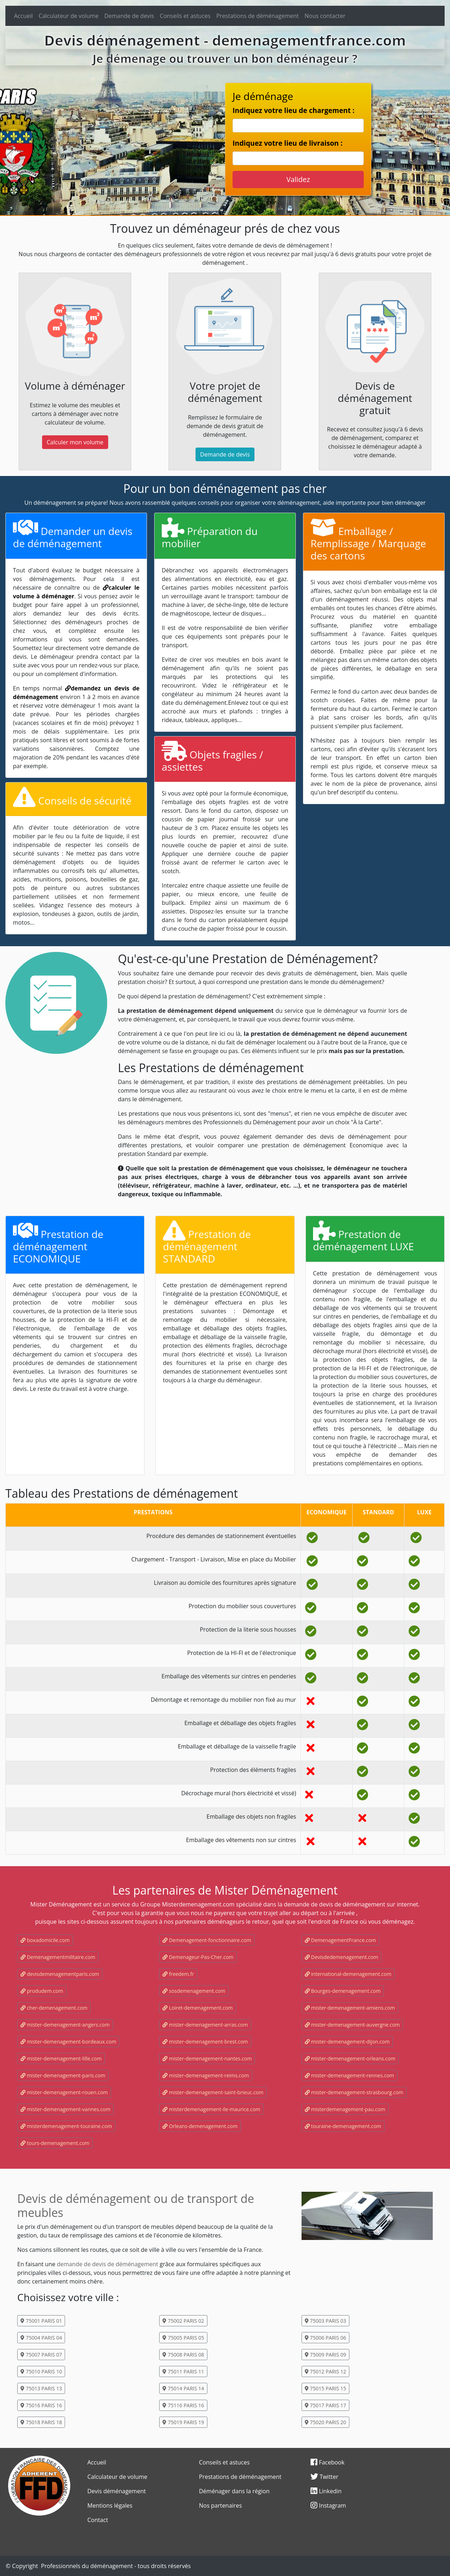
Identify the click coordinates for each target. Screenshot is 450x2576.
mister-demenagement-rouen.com (64, 2092)
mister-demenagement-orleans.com (350, 2058)
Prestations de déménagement (257, 16)
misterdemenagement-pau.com (345, 2109)
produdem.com (41, 1990)
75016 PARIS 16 (41, 2405)
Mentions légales (109, 2505)
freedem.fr (178, 1973)
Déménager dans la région (234, 2491)
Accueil (23, 16)
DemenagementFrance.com (340, 1940)
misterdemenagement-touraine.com (66, 2126)
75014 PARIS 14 (183, 2388)
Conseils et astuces (185, 16)
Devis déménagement (116, 2491)
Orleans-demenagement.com (199, 2126)
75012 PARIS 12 (325, 2371)
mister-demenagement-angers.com (65, 2024)
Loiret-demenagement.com (197, 2007)
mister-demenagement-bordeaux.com (68, 2041)
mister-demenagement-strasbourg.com (354, 2092)
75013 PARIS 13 (41, 2388)
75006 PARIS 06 (325, 2337)
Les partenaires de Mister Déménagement (225, 1890)
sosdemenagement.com (193, 1990)
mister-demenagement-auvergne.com (352, 2024)
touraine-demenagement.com (343, 2126)
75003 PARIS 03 (325, 2320)
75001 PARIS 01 (41, 2320)
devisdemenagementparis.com (59, 1973)
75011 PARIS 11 (183, 2371)
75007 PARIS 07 (41, 2354)
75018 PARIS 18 (41, 2422)
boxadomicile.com (45, 1940)
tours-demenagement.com (54, 2143)
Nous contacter (324, 16)
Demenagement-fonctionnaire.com (206, 1940)
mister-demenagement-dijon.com (347, 2041)
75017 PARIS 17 (325, 2405)
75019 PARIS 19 (183, 2422)
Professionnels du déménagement (87, 2566)
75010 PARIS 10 (41, 2371)
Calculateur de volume (68, 16)
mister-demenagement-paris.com (62, 2075)
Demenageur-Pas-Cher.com (197, 1957)
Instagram (328, 2505)
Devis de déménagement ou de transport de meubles (135, 2205)
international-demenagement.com (348, 1973)
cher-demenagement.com (53, 2007)
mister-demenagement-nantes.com (207, 2058)
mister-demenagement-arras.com (205, 2024)
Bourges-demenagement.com (343, 1990)
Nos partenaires (220, 2505)
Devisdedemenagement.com (341, 1957)
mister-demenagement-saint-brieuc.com (212, 2092)
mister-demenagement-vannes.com (65, 2109)
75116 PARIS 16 (183, 2405)
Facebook (327, 2462)
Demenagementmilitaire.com (57, 1957)
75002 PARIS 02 (183, 2320)
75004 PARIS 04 (41, 2337)
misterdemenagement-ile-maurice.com (211, 2109)
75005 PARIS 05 (183, 2337)
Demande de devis (129, 16)
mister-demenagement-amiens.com (350, 2007)
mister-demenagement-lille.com (61, 2058)
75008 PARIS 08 (183, 2354)
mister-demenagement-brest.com (205, 2041)
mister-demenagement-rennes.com (349, 2075)
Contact (97, 2520)
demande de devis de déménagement (107, 2264)
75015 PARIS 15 (325, 2388)
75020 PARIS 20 (325, 2422)
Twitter (324, 2477)
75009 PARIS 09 (325, 2354)
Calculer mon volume (75, 442)
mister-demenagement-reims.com (205, 2075)
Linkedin (326, 2491)
